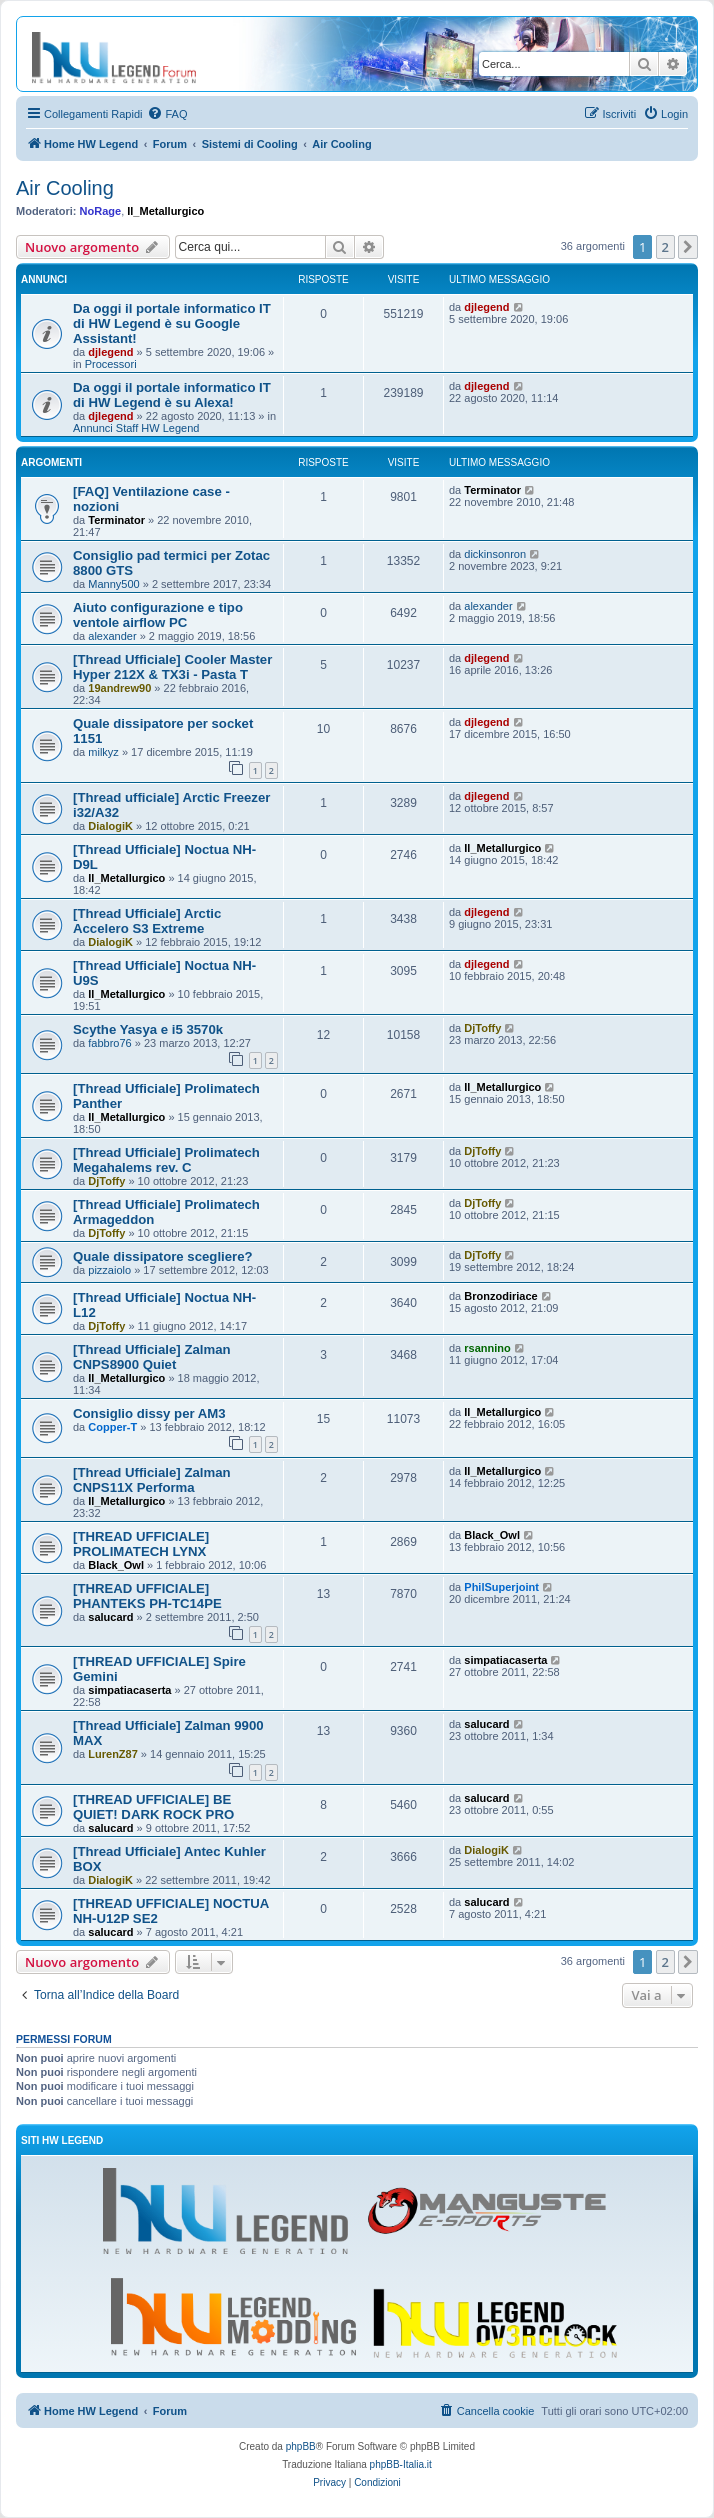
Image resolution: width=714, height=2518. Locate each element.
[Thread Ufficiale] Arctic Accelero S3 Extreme (147, 921)
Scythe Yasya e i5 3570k (148, 1029)
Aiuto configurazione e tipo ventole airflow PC (158, 615)
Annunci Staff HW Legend (136, 428)
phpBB (301, 2446)
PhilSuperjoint (501, 1587)
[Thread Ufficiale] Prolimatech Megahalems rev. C (166, 1160)
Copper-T (112, 1427)
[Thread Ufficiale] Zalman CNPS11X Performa (152, 1480)
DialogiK (110, 826)
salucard (110, 1617)
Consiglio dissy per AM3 (149, 1413)
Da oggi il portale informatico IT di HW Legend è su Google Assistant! (172, 323)
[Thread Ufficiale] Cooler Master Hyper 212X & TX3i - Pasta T (172, 667)
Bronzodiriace (500, 1296)
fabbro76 (109, 1043)
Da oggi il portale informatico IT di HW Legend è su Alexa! (172, 395)
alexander (112, 636)
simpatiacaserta (129, 1690)
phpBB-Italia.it (401, 2464)
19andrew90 (119, 688)
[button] (688, 247)
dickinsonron (495, 554)
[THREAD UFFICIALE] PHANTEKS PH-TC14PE (147, 1596)
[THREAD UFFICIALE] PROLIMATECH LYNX (141, 1544)
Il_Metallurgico (165, 211)
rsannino (487, 1348)
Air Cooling (65, 188)
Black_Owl (116, 1565)
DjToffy (482, 1028)
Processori (111, 364)
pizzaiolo (109, 1270)
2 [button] (665, 247)
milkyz (103, 752)
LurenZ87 (113, 1754)
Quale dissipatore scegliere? (163, 1256)
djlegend (110, 352)
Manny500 (113, 584)
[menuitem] (167, 114)
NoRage (101, 211)
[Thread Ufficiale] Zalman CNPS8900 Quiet (152, 1357)
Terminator (116, 520)
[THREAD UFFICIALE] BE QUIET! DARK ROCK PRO (153, 1807)
